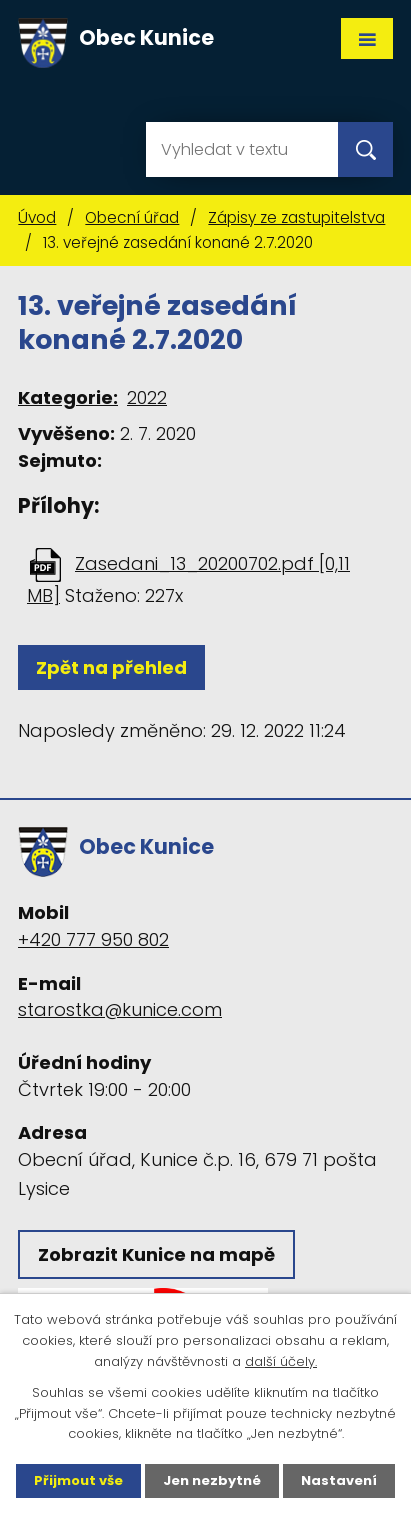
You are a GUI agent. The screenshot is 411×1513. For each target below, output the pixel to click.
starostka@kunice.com (120, 1009)
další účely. (281, 1361)
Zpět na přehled (111, 667)
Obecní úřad (132, 217)
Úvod (37, 217)
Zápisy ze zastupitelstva (296, 217)
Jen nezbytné (212, 1480)
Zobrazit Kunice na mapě (156, 1254)
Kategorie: (68, 397)
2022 (147, 397)
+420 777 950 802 (93, 939)
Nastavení (339, 1480)
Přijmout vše (78, 1480)
